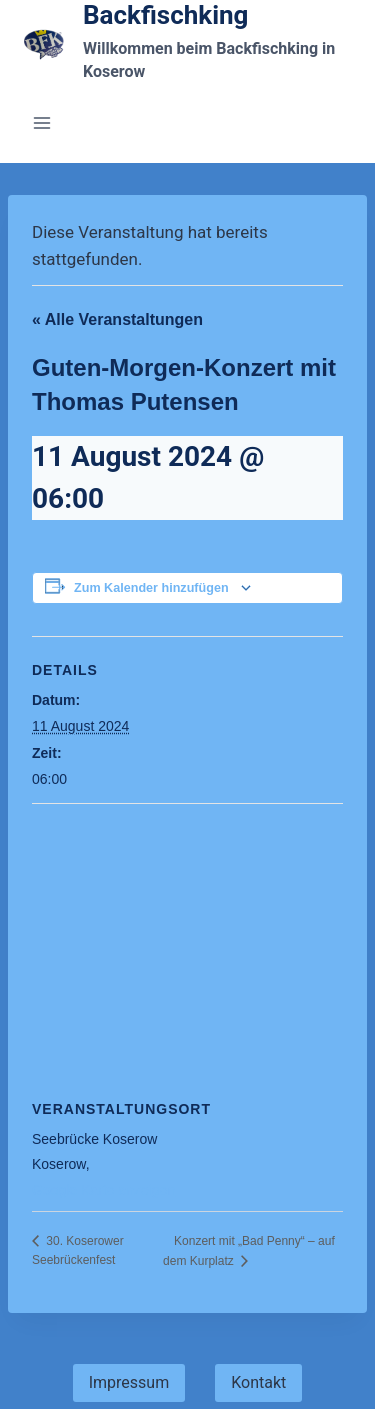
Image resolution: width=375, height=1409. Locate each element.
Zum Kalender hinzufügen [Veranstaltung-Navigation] (151, 588)
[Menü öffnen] (42, 122)
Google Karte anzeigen (103, 1190)
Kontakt (258, 1382)
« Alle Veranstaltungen (117, 319)
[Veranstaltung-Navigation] (187, 948)
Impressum (129, 1382)
